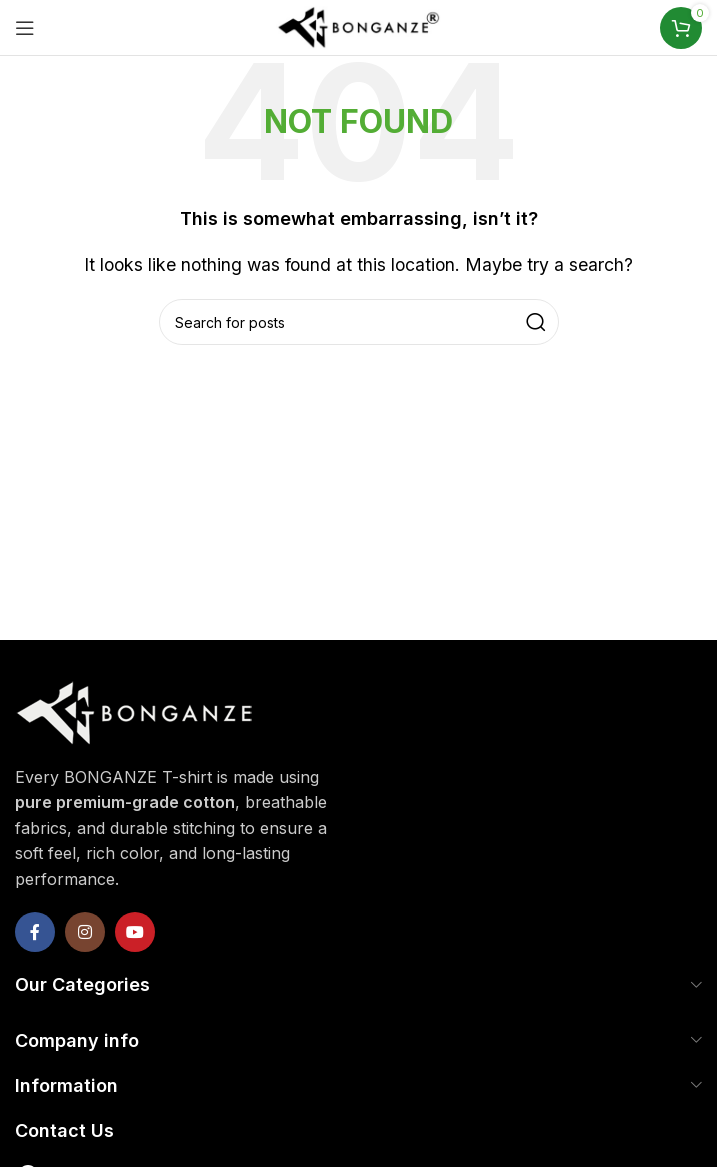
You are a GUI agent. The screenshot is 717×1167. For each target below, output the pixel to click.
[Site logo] (359, 26)
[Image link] (135, 710)
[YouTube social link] (135, 932)
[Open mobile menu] (25, 28)
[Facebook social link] (35, 932)
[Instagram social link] (85, 932)
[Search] (359, 322)
